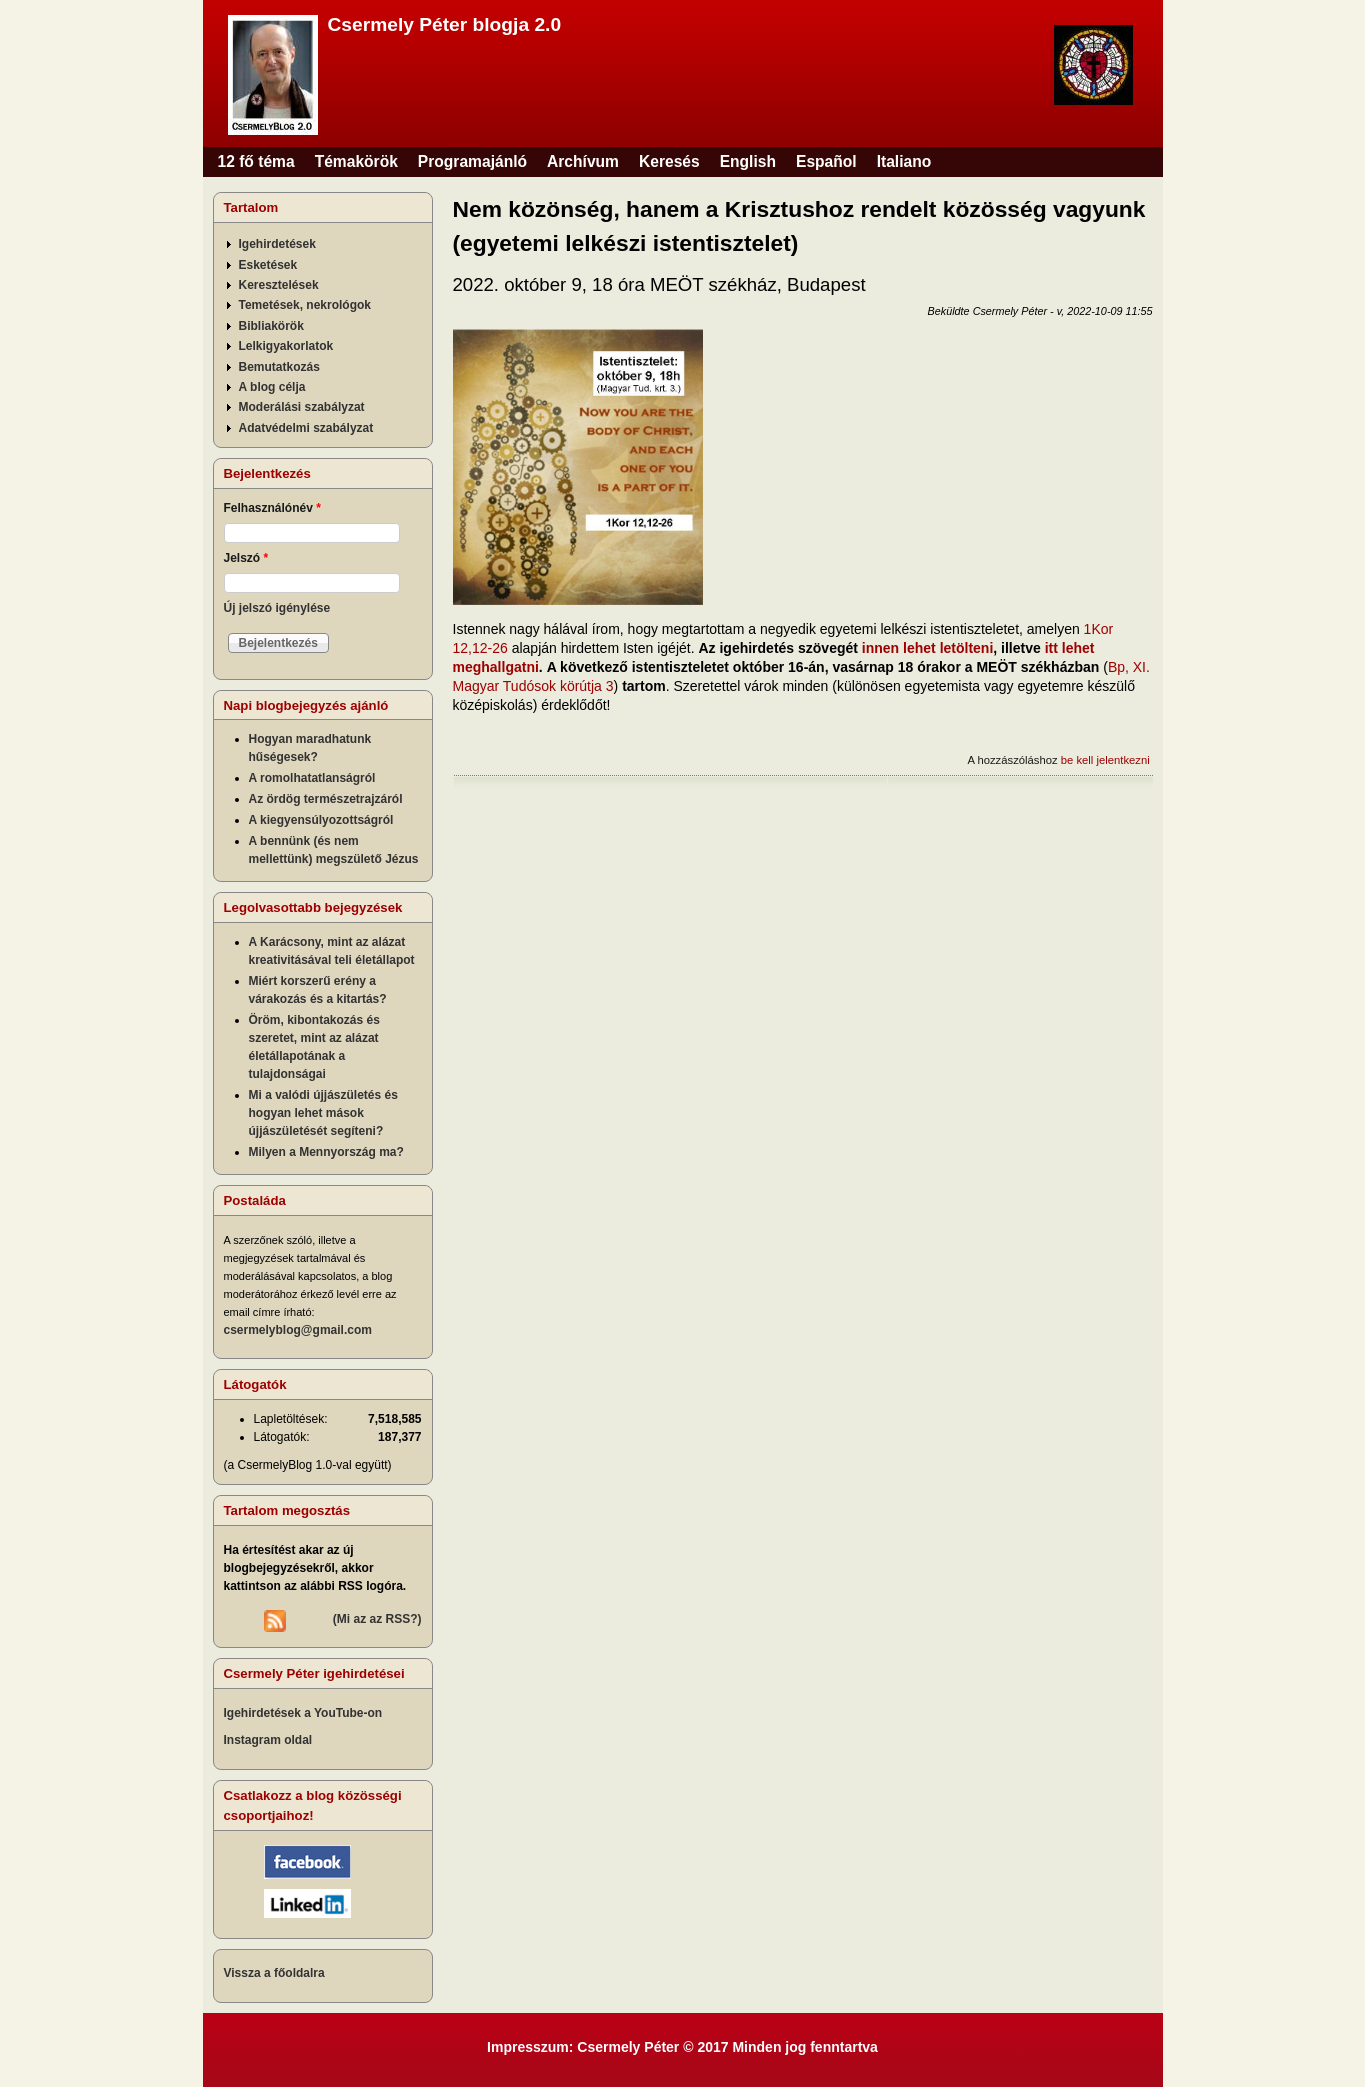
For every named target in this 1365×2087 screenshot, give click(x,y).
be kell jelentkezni (1105, 760)
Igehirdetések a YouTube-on (303, 1713)
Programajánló (472, 161)
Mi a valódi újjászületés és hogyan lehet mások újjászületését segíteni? (323, 1113)
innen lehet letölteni (927, 648)
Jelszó (246, 558)
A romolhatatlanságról (312, 778)
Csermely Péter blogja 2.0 (445, 24)
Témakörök (356, 161)
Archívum (583, 161)
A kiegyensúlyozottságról (321, 820)
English (748, 161)
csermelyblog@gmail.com (298, 1330)
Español (826, 161)
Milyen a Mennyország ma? (326, 1152)
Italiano (904, 161)
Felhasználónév (272, 508)
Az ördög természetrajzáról (326, 799)
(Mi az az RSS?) (377, 1619)
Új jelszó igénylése (277, 608)
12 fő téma (256, 161)
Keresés (669, 161)
